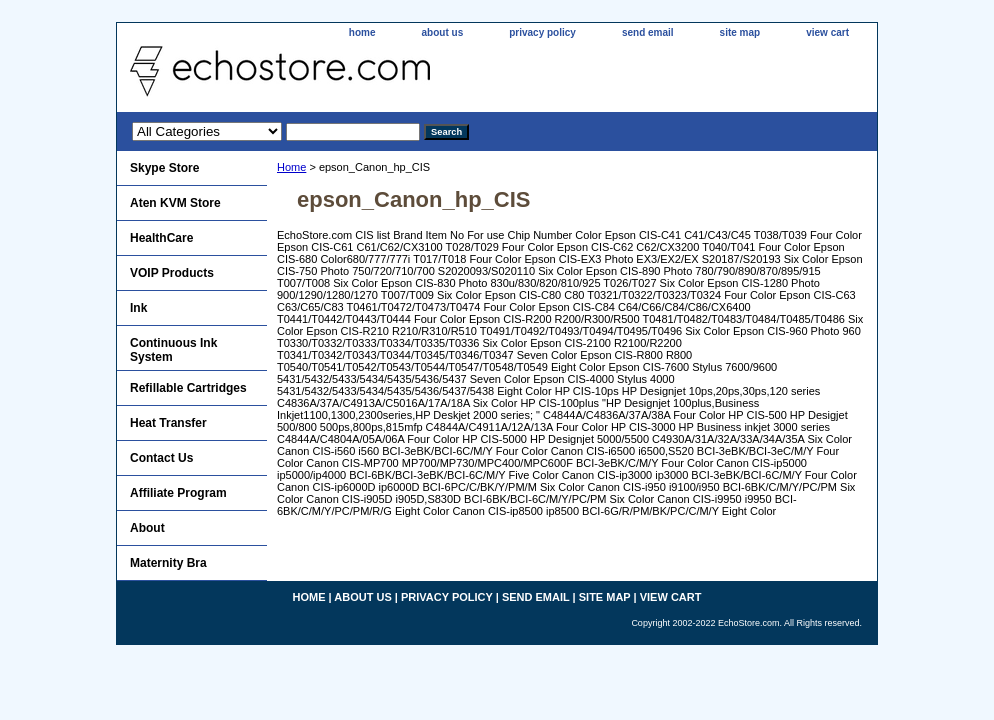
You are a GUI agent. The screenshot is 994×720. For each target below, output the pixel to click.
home (362, 32)
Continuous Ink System (173, 350)
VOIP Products (172, 273)
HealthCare (161, 238)
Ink (138, 308)
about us (443, 32)
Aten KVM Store (175, 203)
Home (291, 167)
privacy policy (542, 32)
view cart (827, 32)
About (147, 528)
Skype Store (164, 168)
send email (648, 32)
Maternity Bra (168, 563)
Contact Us (161, 458)
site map (740, 32)
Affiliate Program (178, 493)
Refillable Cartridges (188, 388)
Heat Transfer (168, 423)
